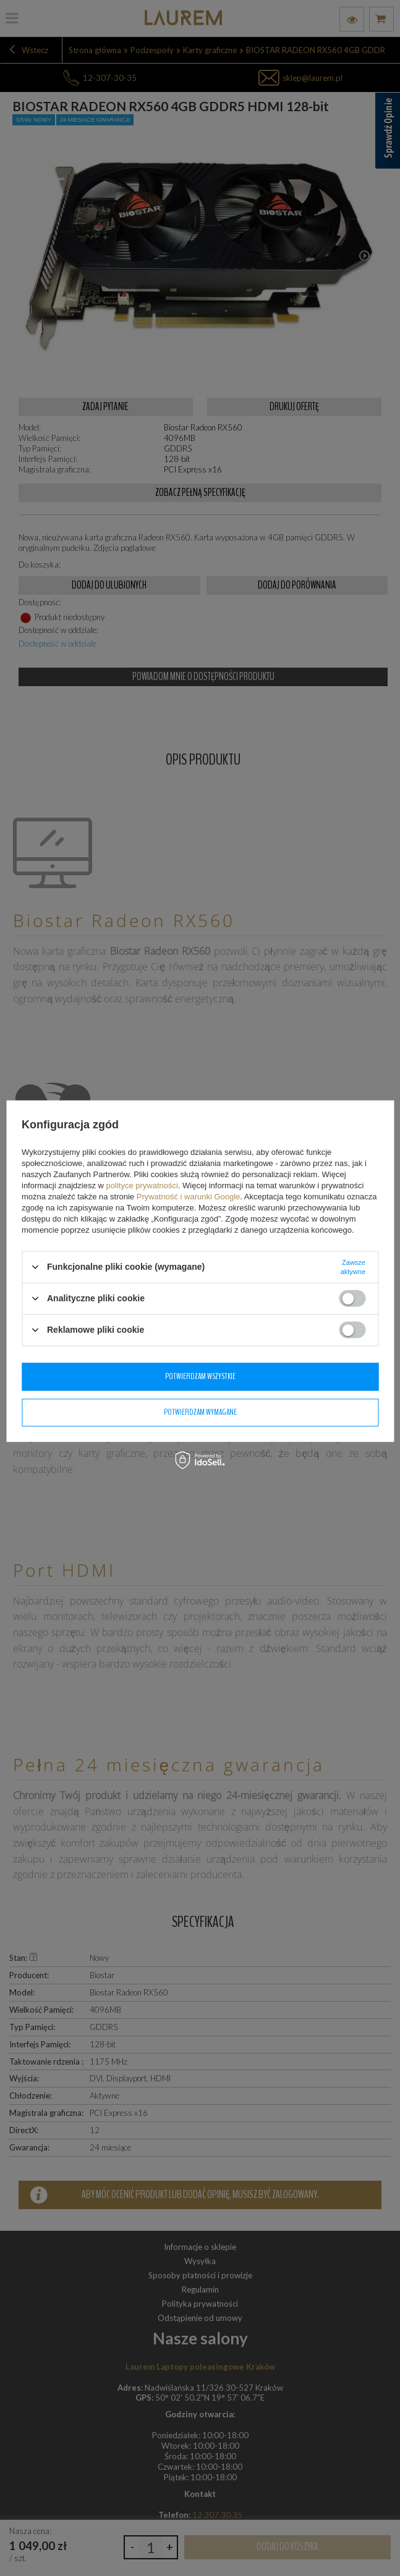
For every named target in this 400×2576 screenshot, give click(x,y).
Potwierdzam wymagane (200, 1412)
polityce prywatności (142, 1184)
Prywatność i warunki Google (188, 1196)
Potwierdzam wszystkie (200, 1376)
